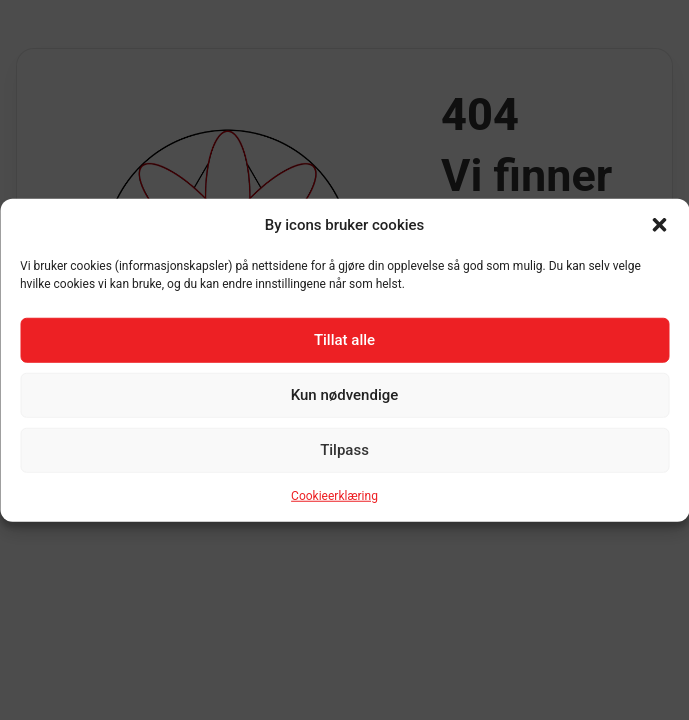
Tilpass (344, 450)
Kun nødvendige (345, 395)
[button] (659, 225)
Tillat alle (344, 340)
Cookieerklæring (334, 495)
